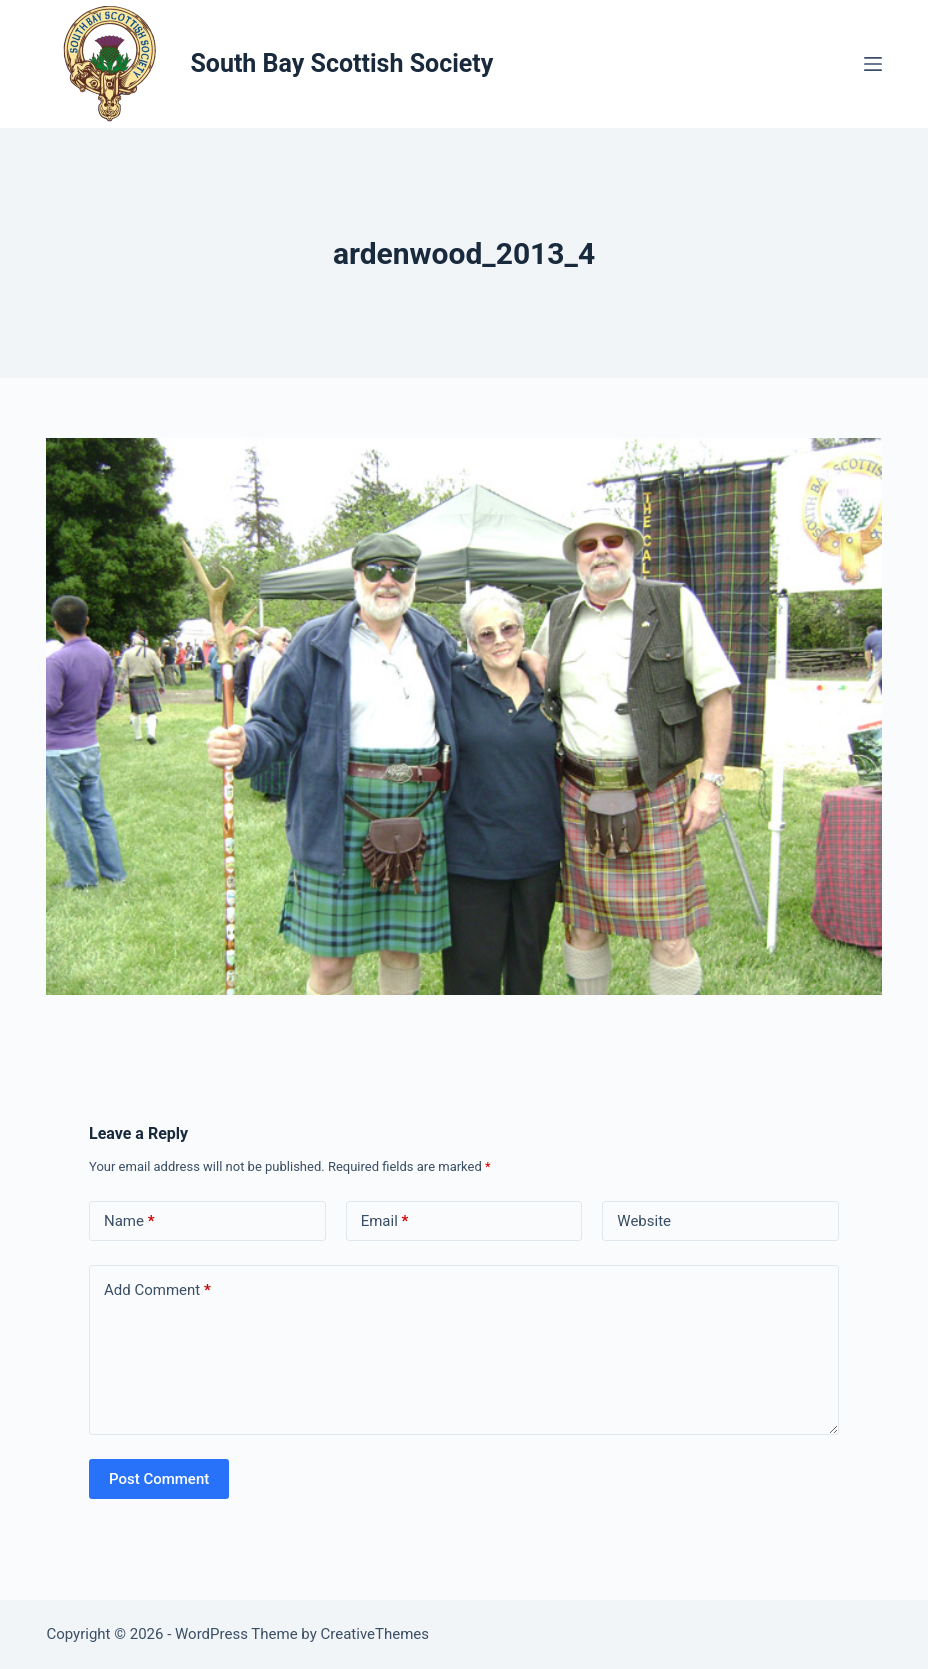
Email (385, 1221)
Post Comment (159, 1479)
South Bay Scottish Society (341, 63)
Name (129, 1221)
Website (644, 1221)
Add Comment (157, 1290)
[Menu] (873, 64)
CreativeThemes (375, 1634)
